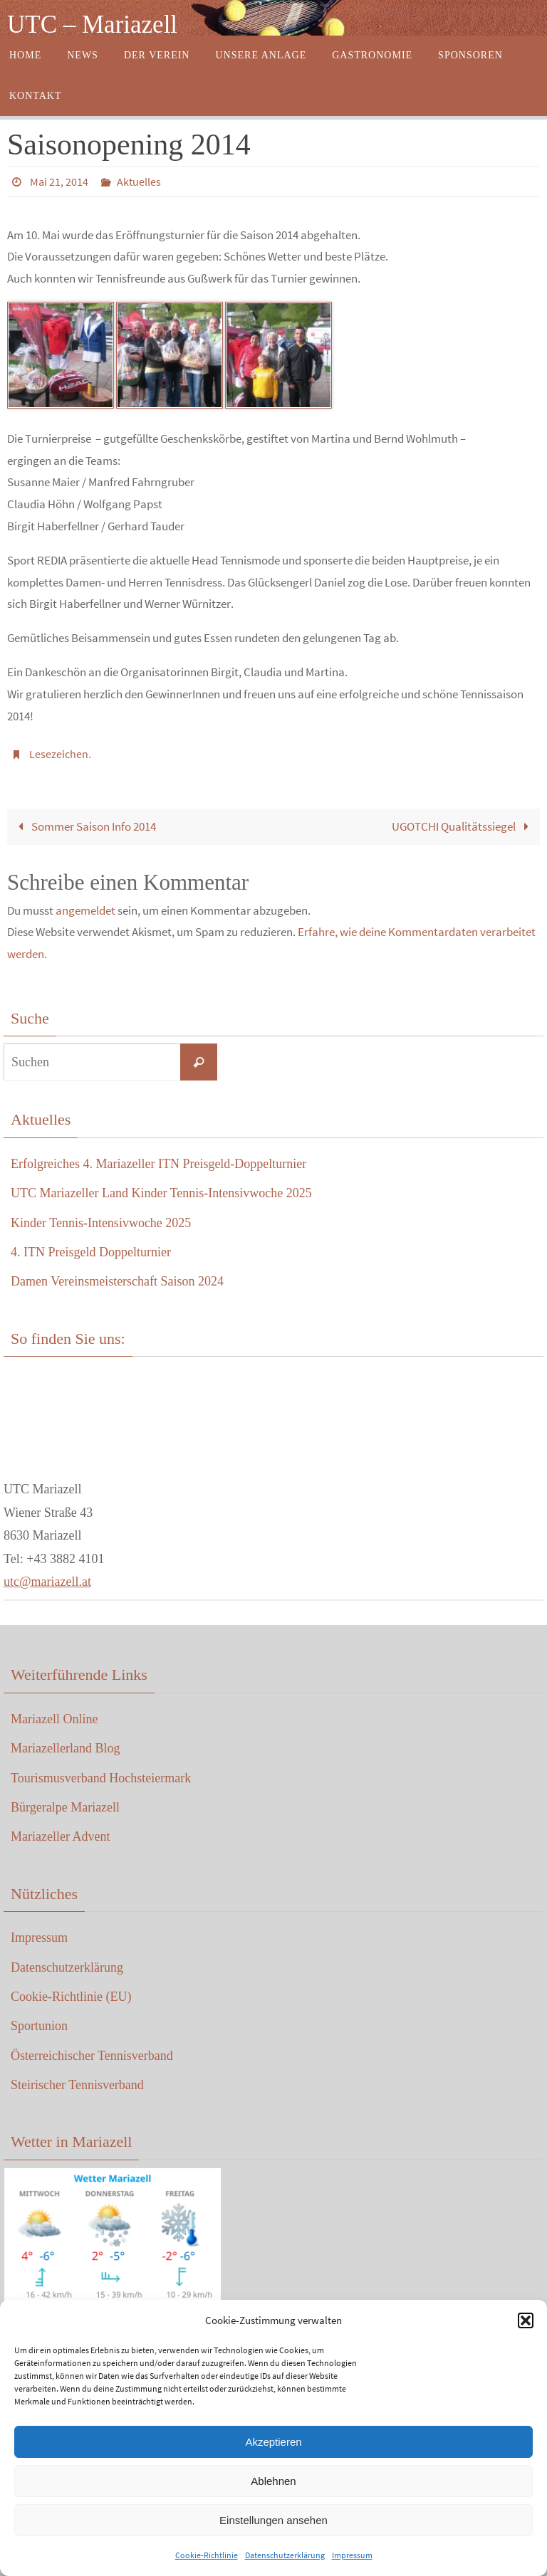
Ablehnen (273, 2481)
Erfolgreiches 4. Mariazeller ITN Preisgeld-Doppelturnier (158, 1164)
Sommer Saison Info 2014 (84, 826)
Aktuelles (139, 181)
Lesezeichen (58, 754)
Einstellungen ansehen (273, 2520)
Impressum (352, 2555)
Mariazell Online (54, 1719)
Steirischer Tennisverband (77, 2085)
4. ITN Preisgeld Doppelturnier (91, 1252)
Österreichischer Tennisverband (92, 2056)
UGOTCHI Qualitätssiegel (463, 826)
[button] (526, 2320)
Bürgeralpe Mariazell (65, 1807)
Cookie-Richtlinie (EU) (71, 1996)
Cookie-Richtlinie (206, 2555)
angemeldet (85, 910)
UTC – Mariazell (92, 24)
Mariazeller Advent (60, 1836)
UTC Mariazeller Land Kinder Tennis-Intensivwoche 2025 (161, 1193)
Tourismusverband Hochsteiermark (101, 1778)
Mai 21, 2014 (59, 181)
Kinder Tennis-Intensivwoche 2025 (101, 1223)
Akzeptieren (273, 2442)
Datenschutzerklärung (285, 2555)
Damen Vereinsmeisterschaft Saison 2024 (117, 1281)
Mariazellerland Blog (65, 1748)
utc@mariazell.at (47, 1581)
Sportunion (39, 2026)
